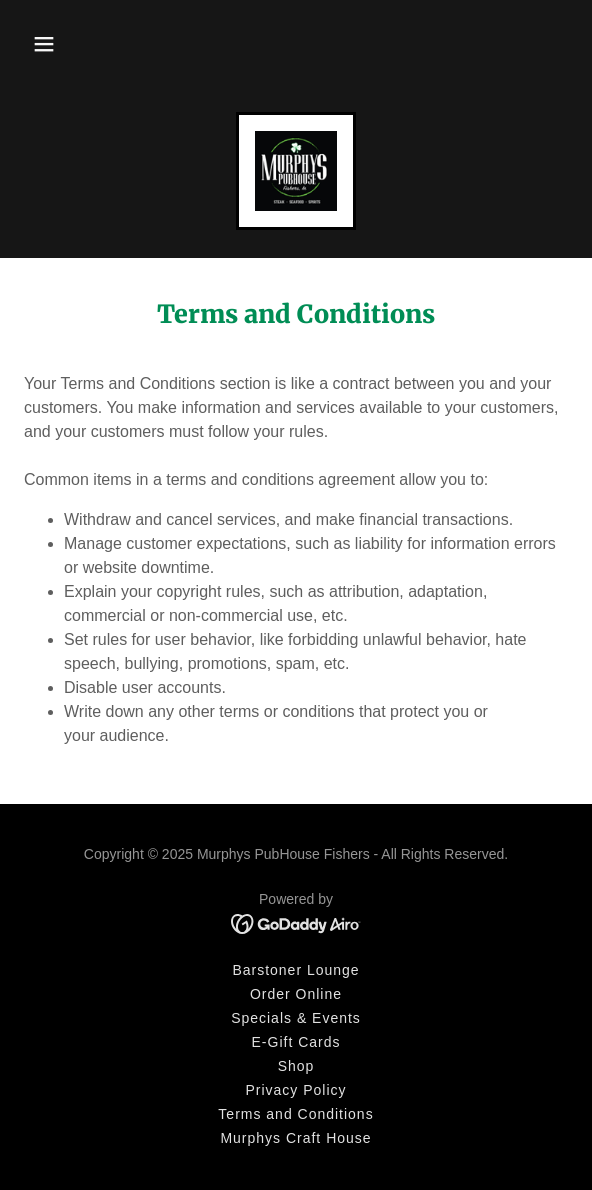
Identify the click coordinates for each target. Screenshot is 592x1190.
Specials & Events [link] (296, 1018)
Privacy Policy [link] (295, 1090)
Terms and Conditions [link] (295, 1114)
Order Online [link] (296, 994)
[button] (44, 44)
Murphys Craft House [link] (295, 1138)
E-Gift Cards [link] (296, 1042)
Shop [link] (296, 1066)
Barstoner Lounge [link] (295, 970)
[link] (296, 171)
